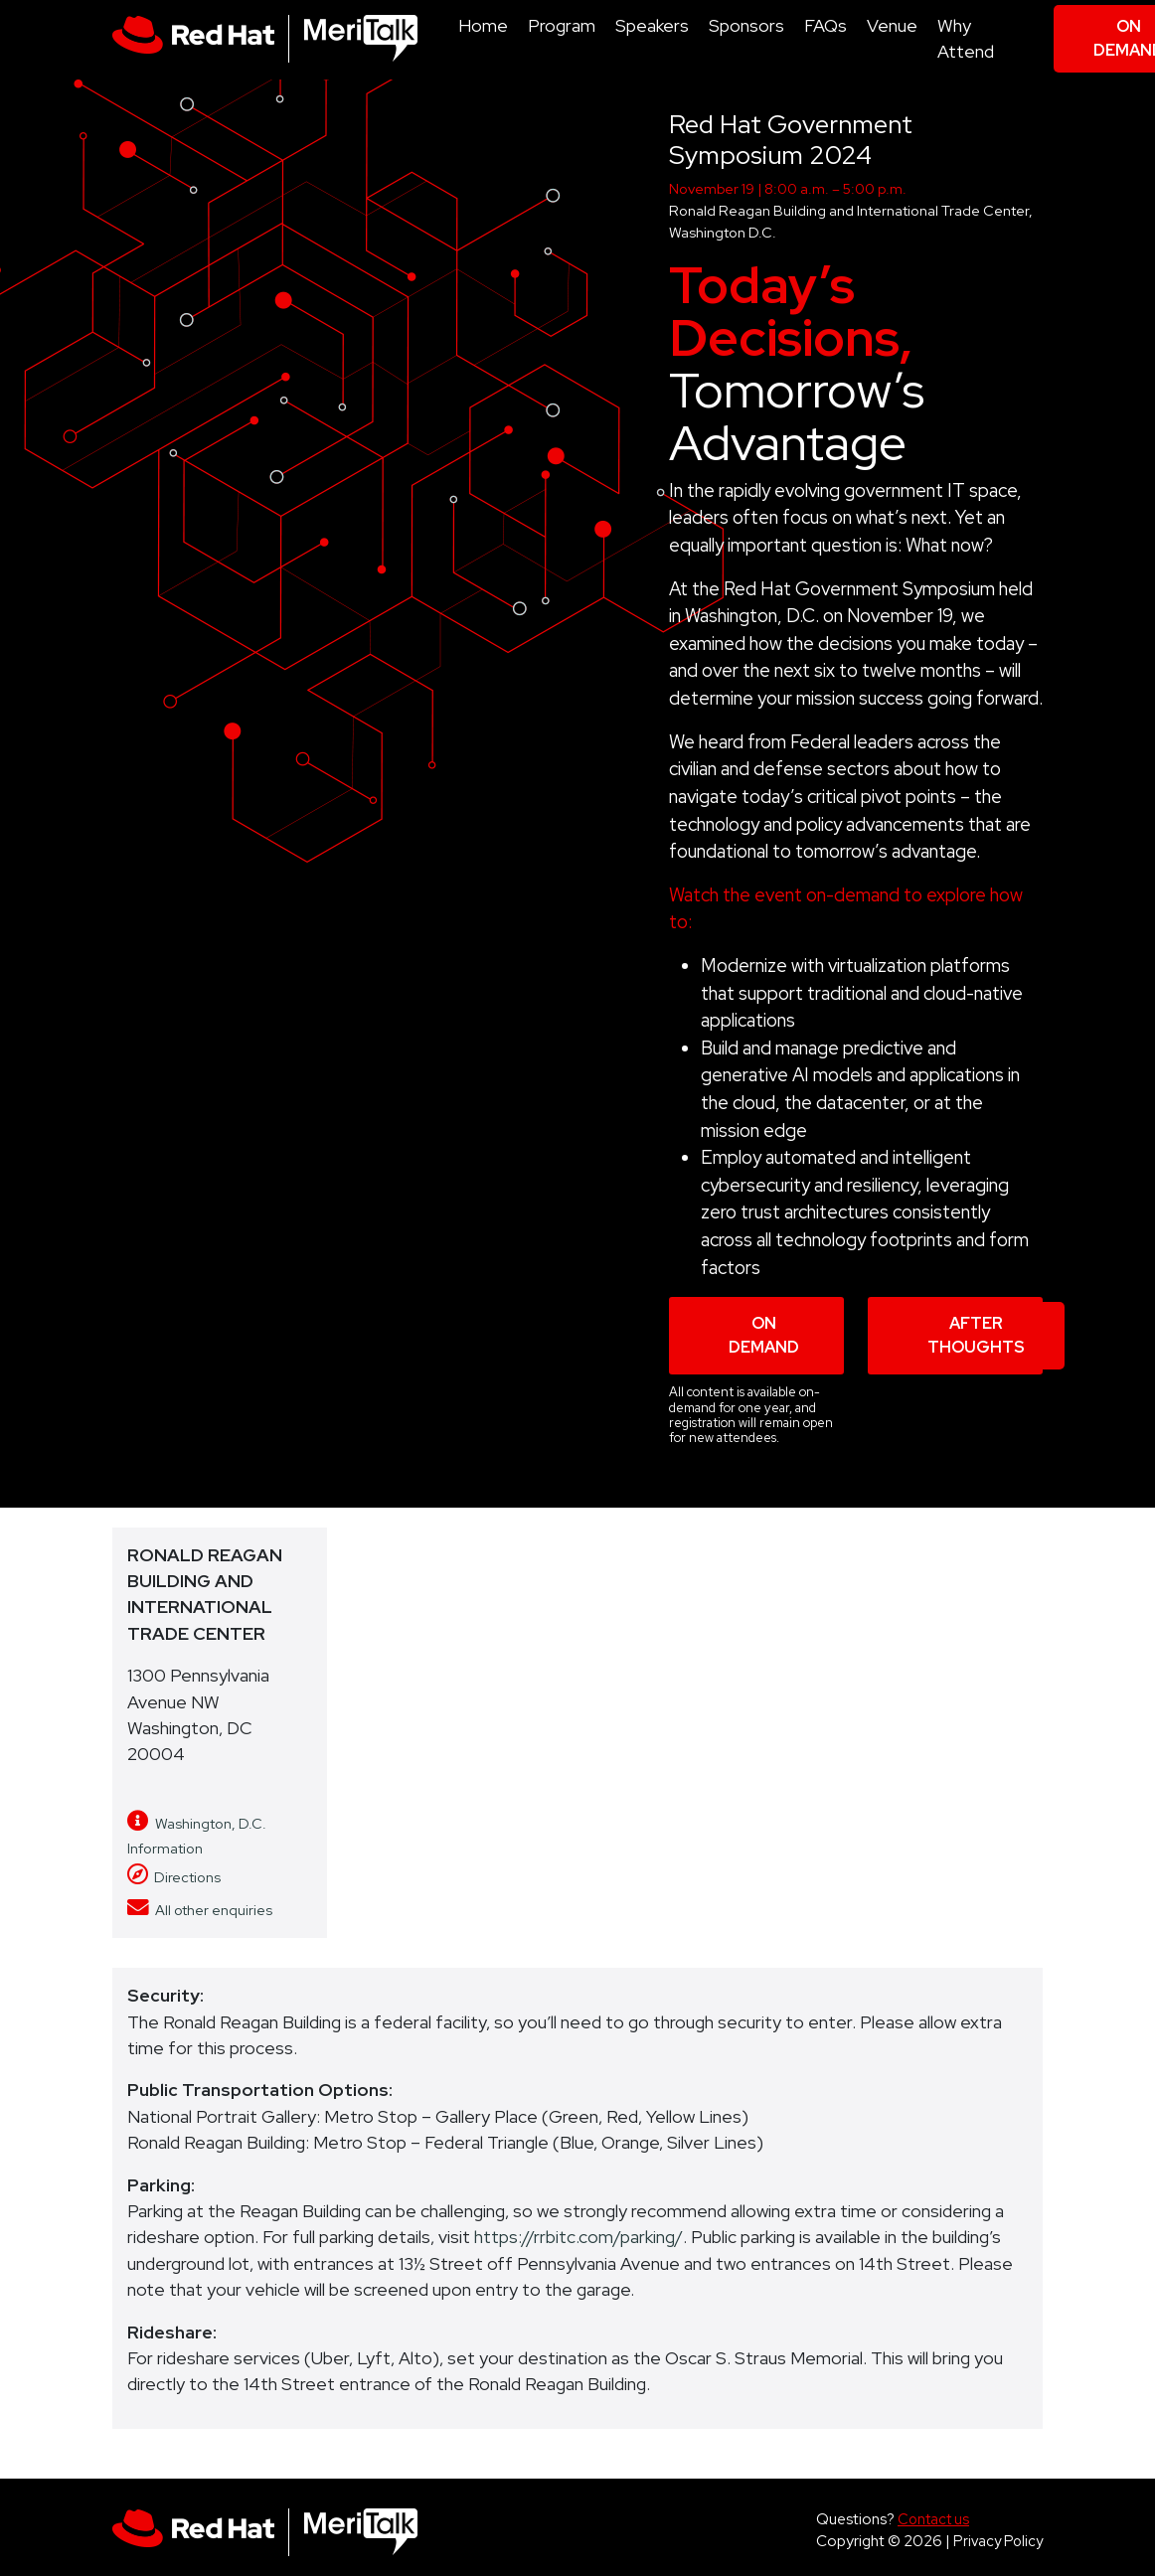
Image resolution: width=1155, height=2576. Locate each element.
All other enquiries (199, 1909)
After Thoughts (976, 1335)
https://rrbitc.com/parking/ (578, 2236)
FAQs (825, 25)
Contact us (933, 2518)
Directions (174, 1876)
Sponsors (746, 25)
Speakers (652, 25)
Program (561, 25)
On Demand (764, 1335)
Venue (892, 25)
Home (483, 25)
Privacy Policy (998, 2540)
